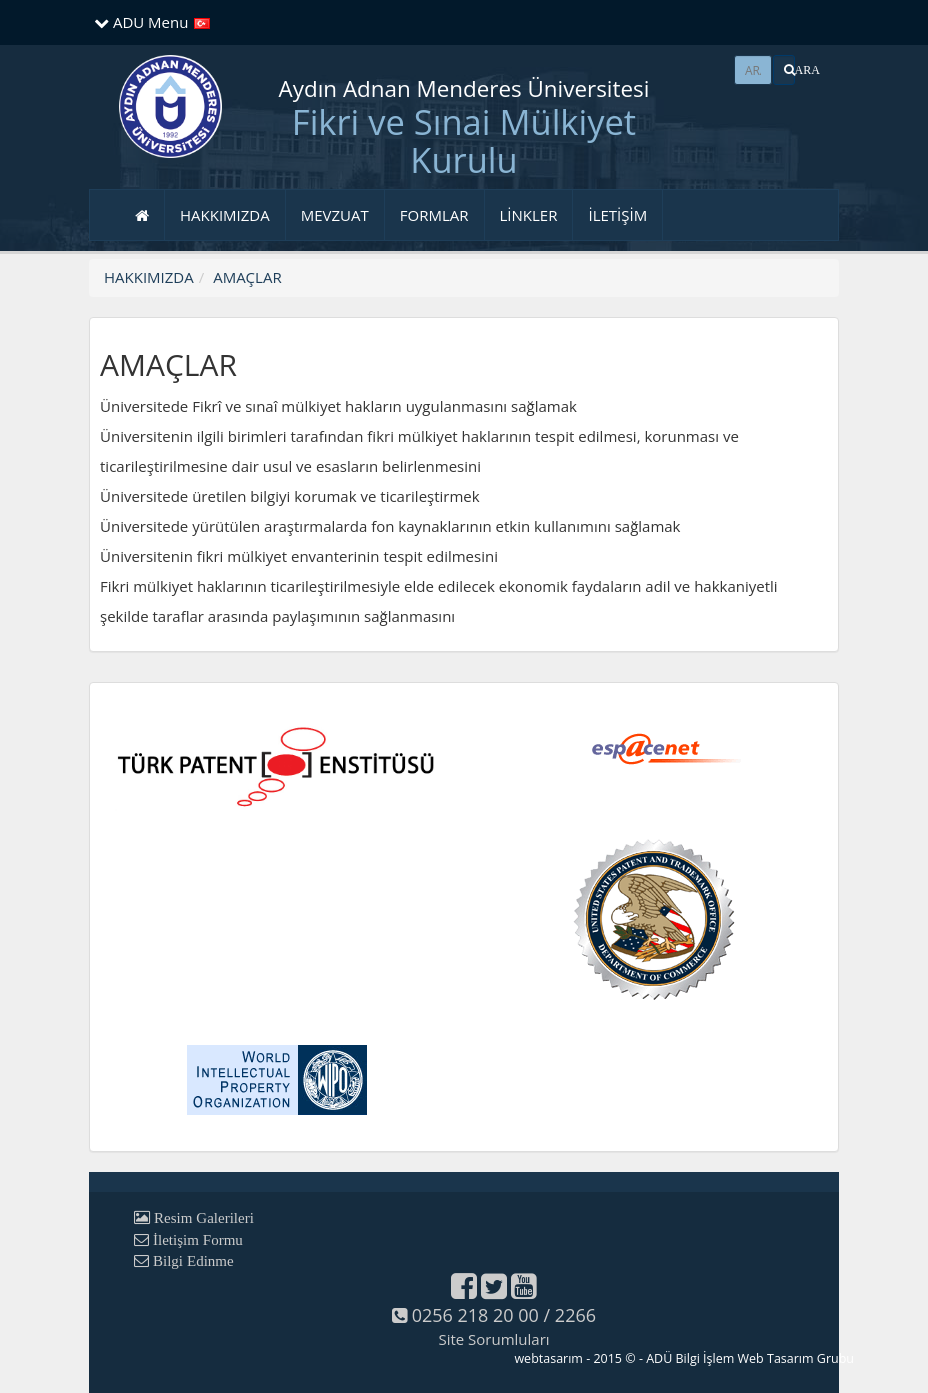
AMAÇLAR (247, 277)
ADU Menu (141, 22)
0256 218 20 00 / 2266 (494, 1315)
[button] (784, 70)
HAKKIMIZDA (225, 215)
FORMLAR (434, 215)
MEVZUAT (335, 215)
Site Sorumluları (493, 1339)
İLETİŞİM (617, 215)
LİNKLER (529, 215)
